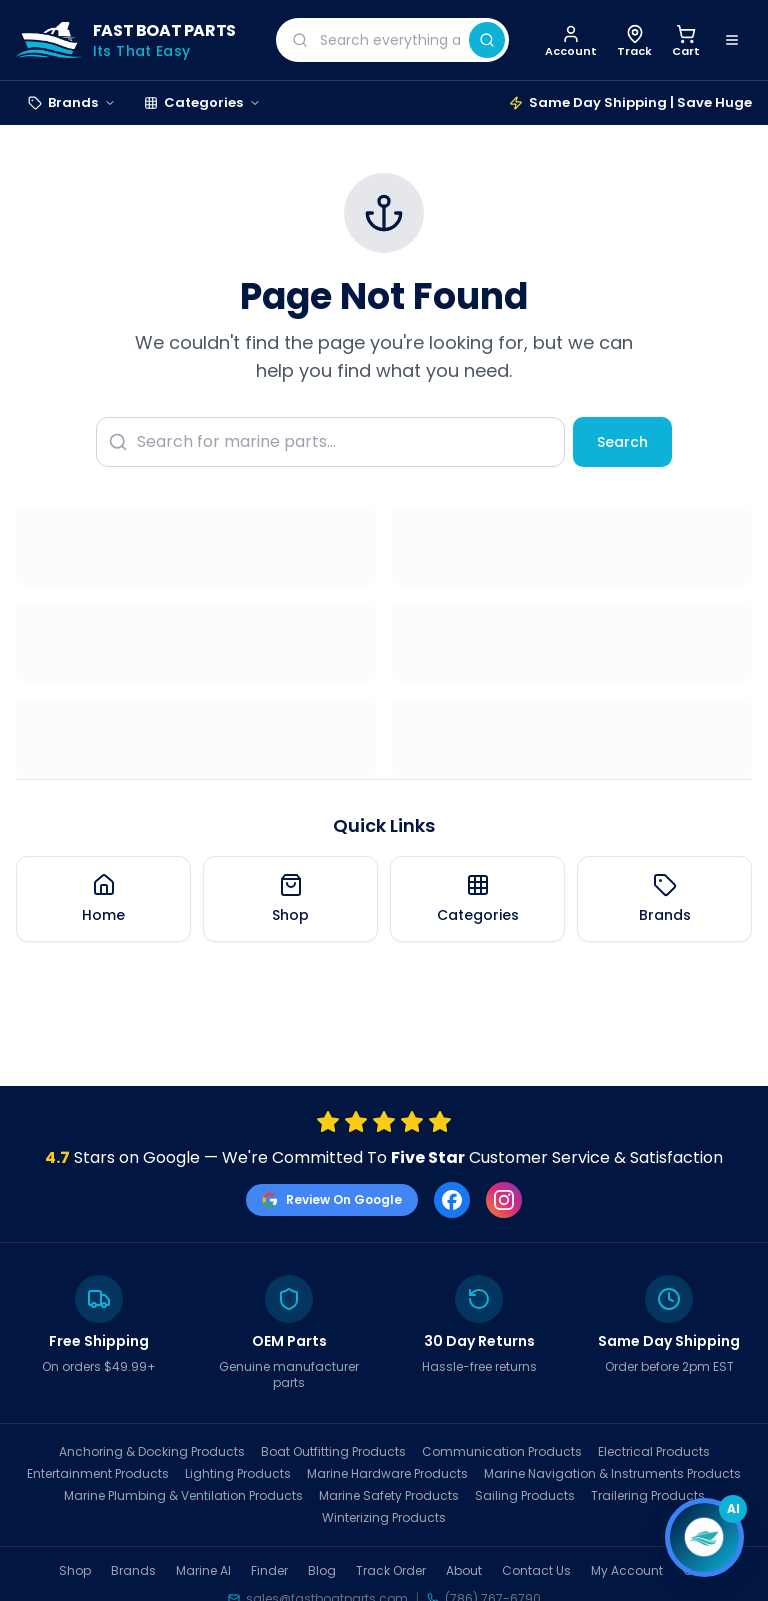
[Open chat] (704, 1537)
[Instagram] (504, 1200)
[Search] (487, 40)
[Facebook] (452, 1200)
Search (622, 442)
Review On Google (332, 1199)
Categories (202, 102)
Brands (72, 102)
